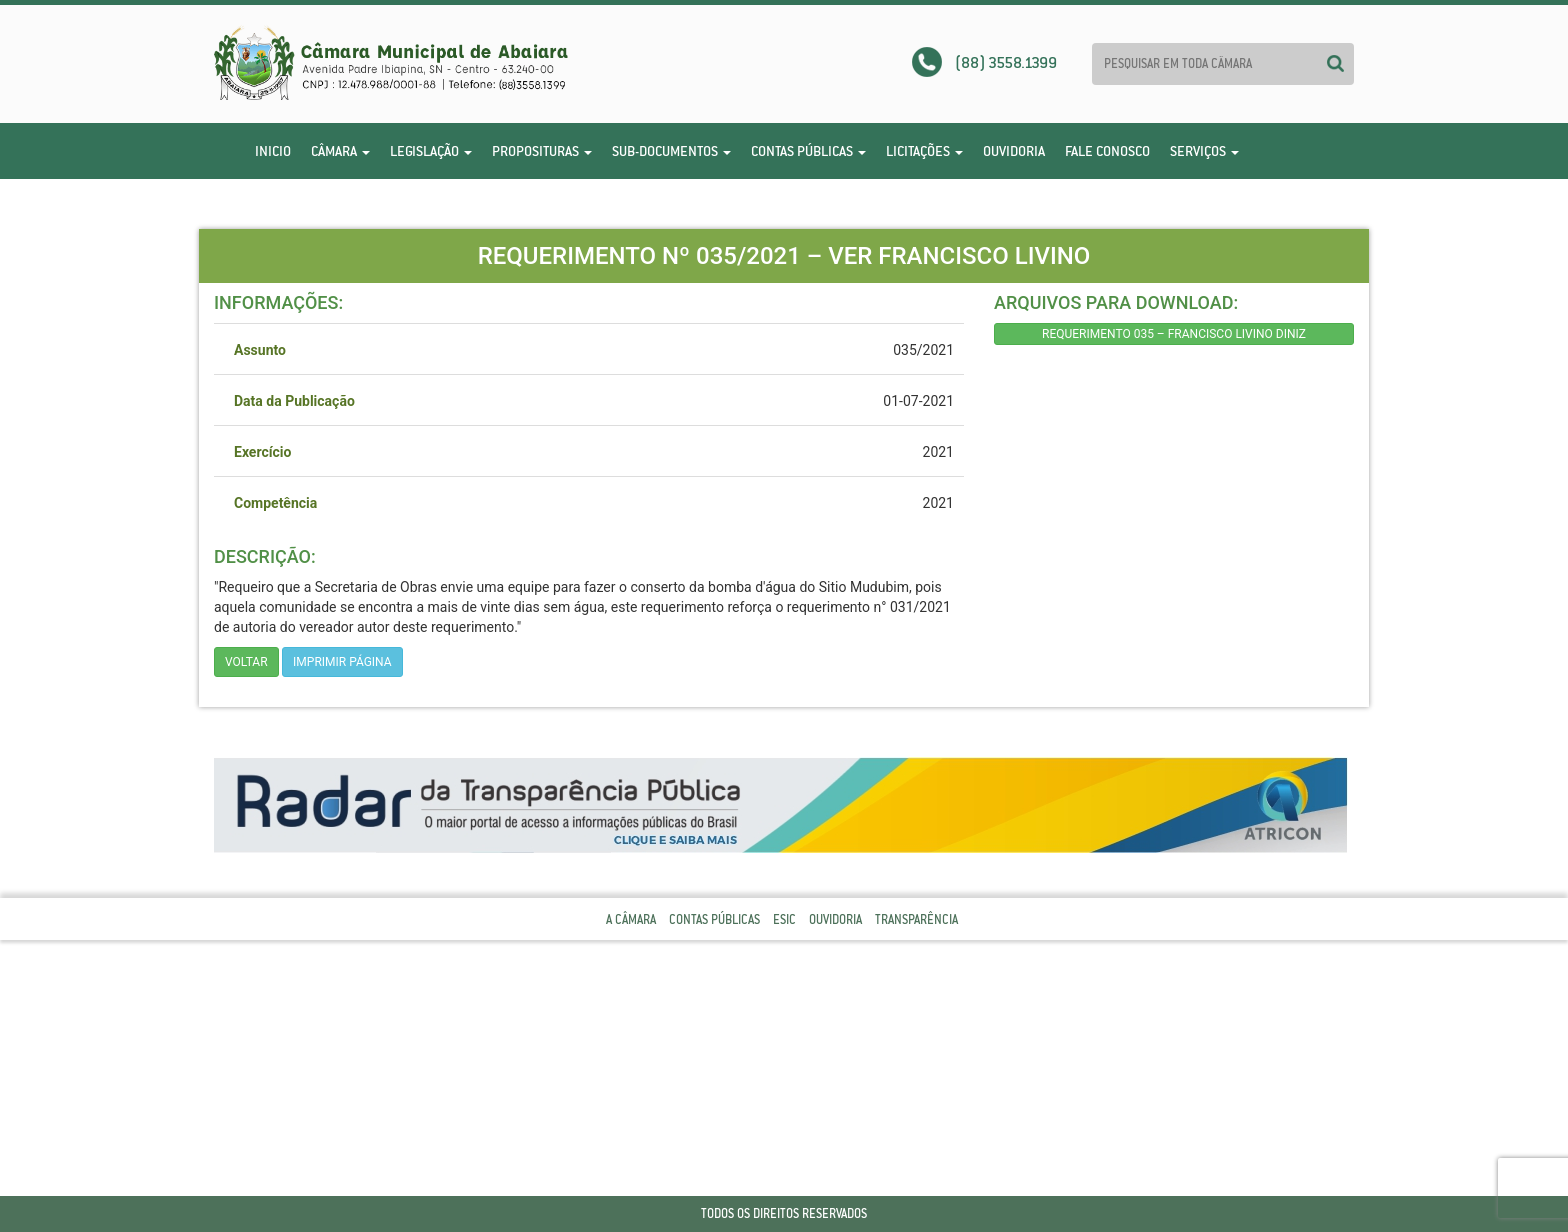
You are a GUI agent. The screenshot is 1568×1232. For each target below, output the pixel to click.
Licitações (924, 151)
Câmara (340, 151)
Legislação (431, 151)
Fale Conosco (1107, 151)
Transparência (916, 919)
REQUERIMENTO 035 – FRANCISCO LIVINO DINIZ (1174, 334)
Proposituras (542, 151)
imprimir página (342, 662)
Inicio (273, 151)
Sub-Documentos (671, 151)
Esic (784, 919)
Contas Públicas (808, 151)
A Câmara (631, 919)
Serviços (1204, 151)
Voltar (246, 662)
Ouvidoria (1014, 151)
